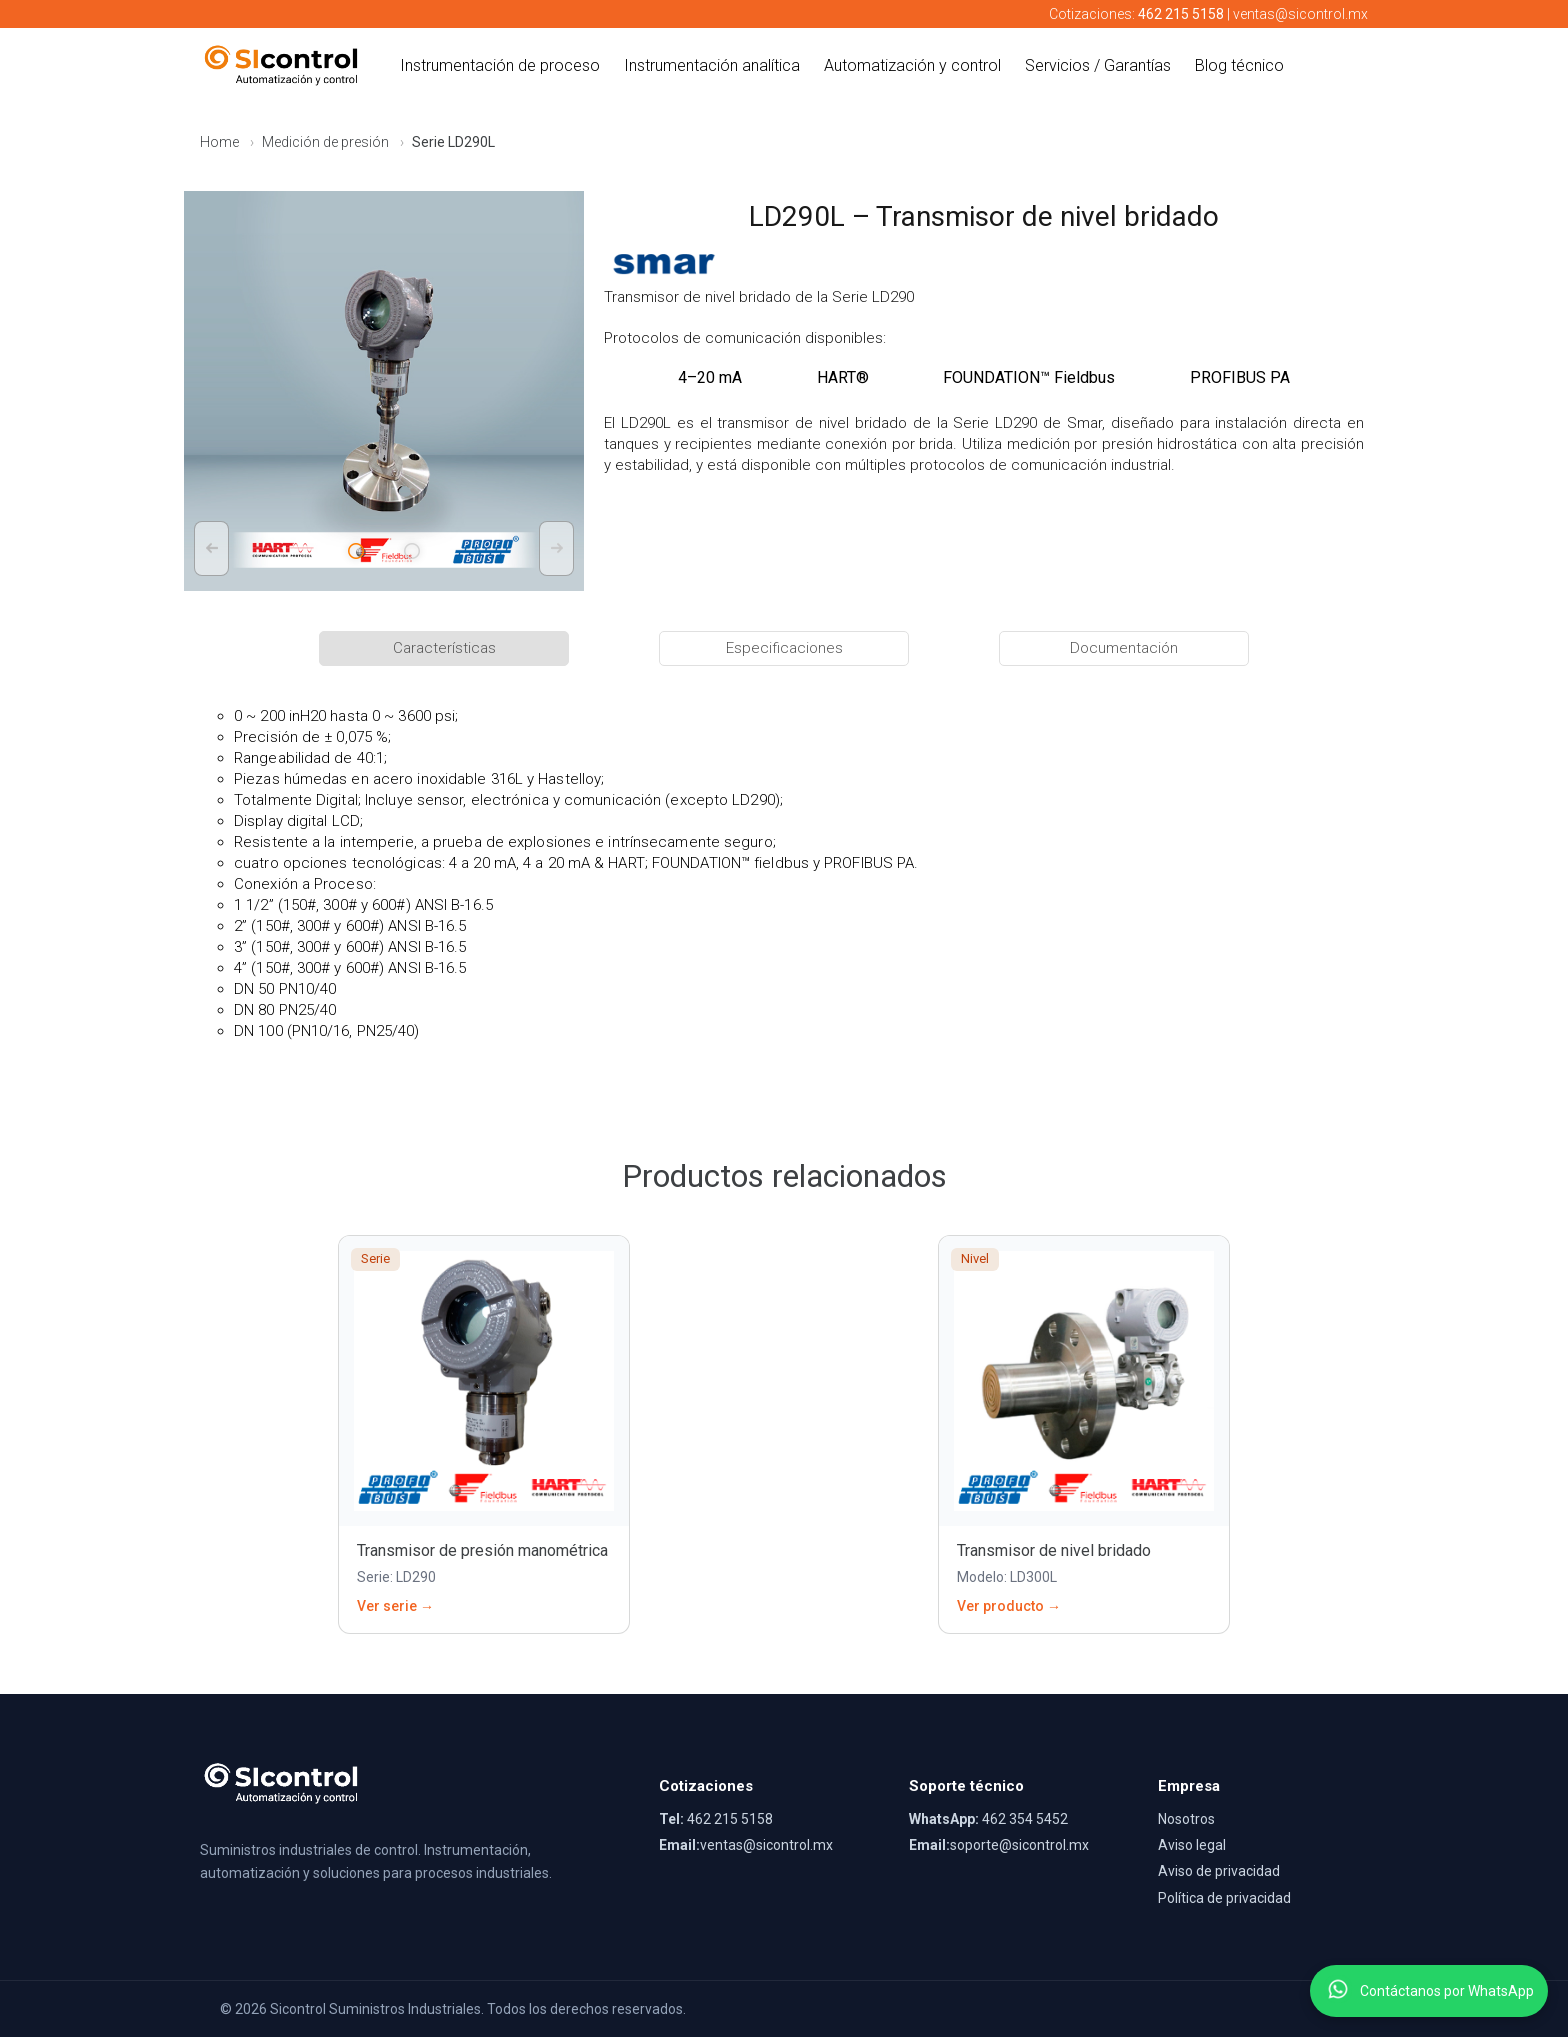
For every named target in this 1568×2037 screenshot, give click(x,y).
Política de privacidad (1224, 1898)
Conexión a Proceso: (305, 884)
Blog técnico (1239, 65)
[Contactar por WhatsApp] (1338, 1991)
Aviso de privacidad (1219, 1871)
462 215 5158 (730, 1819)
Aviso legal (1192, 1845)
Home (219, 142)
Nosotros (1186, 1819)
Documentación (1124, 648)
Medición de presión (325, 142)
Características (444, 648)
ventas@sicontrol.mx (1300, 14)
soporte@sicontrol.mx (1019, 1845)
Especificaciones (784, 648)
